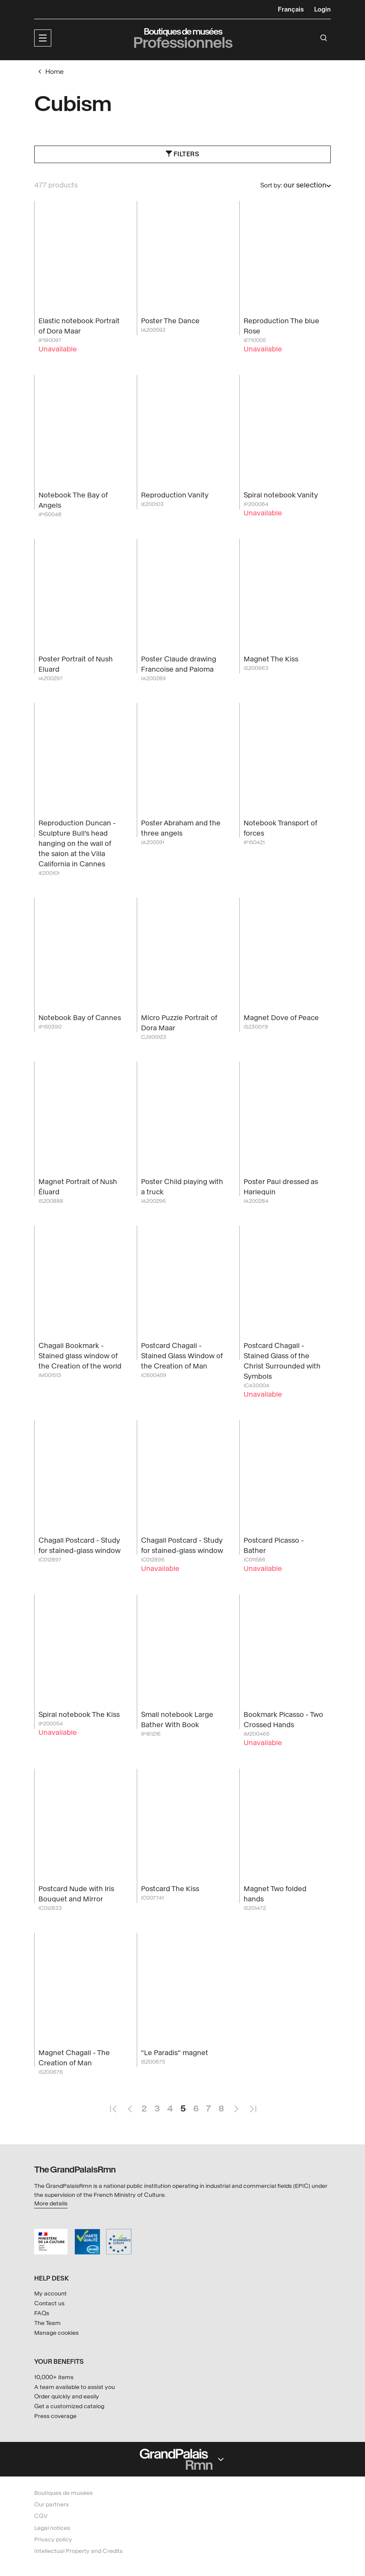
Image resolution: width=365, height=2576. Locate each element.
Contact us (49, 2304)
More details (51, 2204)
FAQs (41, 2313)
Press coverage (55, 2416)
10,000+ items (54, 2377)
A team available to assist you (74, 2387)
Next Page (235, 2105)
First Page (112, 2105)
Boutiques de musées (63, 2493)
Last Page (252, 2105)
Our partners (51, 2505)
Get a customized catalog (69, 2406)
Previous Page (129, 2105)
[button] (42, 38)
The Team (47, 2323)
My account (50, 2294)
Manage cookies (56, 2333)
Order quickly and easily (66, 2397)
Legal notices (52, 2528)
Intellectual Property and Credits (78, 2551)
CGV (41, 2516)
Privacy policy (53, 2539)
